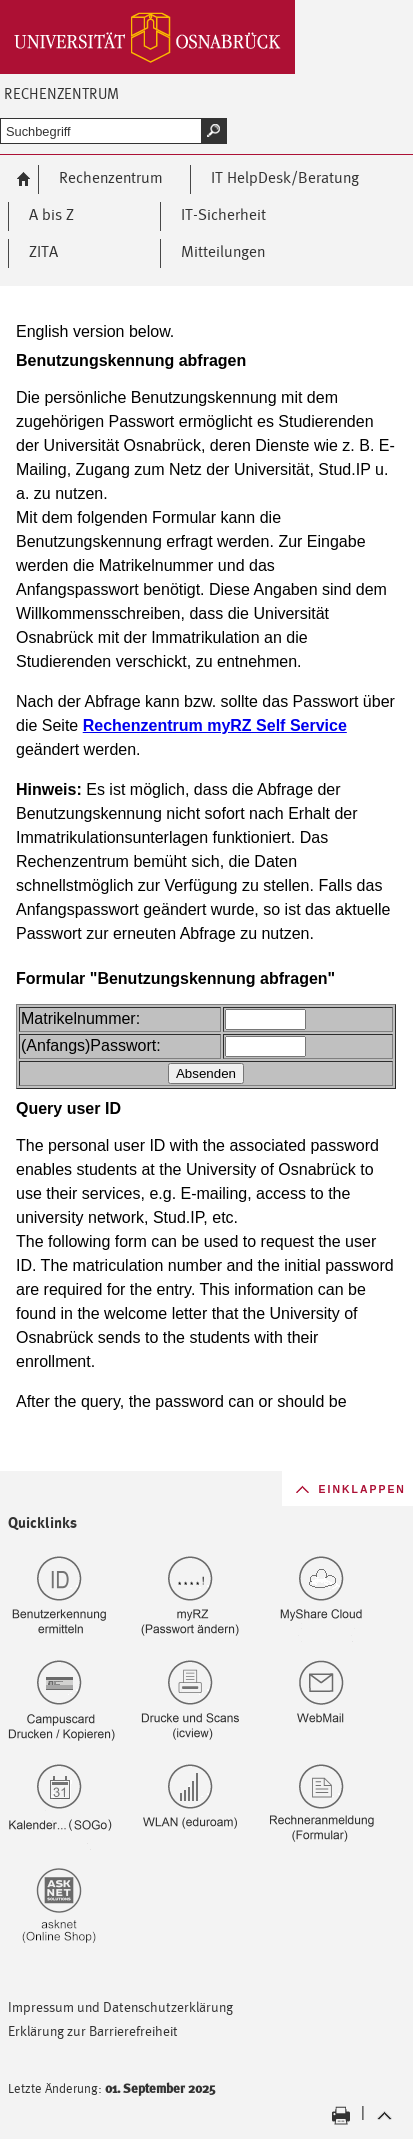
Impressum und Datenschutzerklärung (120, 2006)
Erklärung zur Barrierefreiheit (93, 2030)
